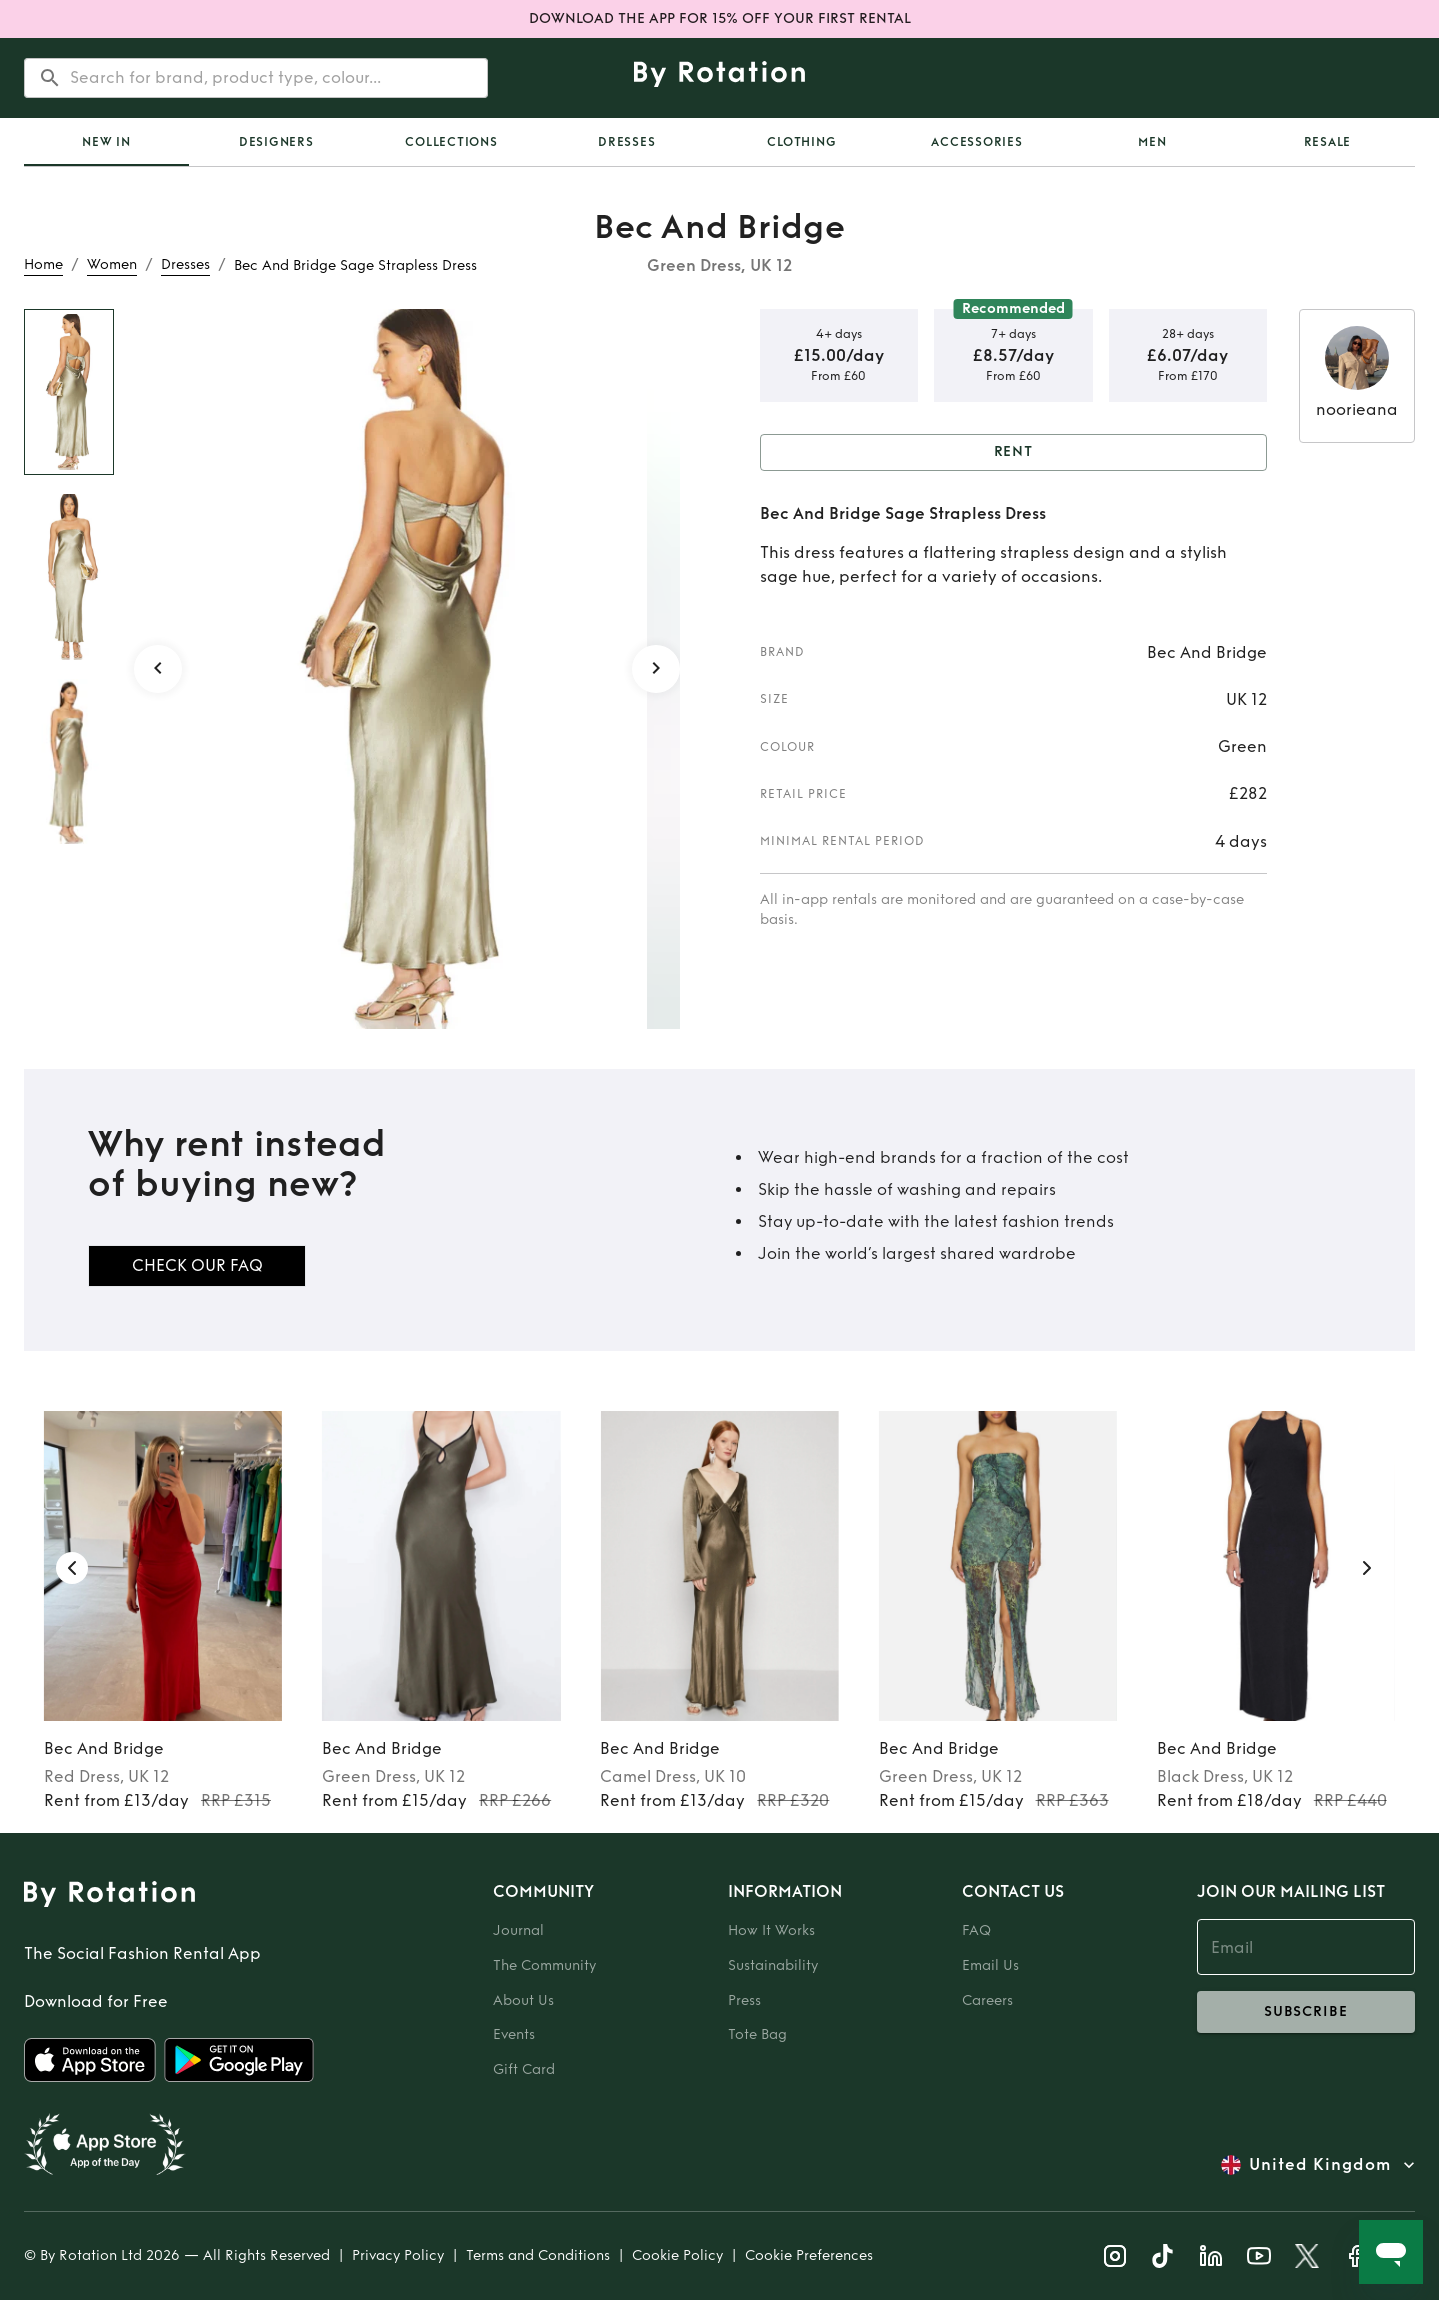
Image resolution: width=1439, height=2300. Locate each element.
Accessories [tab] (976, 142)
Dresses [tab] (626, 142)
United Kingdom (1320, 2165)
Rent (1014, 452)
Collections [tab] (451, 142)
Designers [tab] (276, 142)
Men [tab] (1152, 142)
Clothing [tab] (801, 142)
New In (106, 142)
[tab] (106, 142)
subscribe (1306, 2012)
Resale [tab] (1328, 142)
